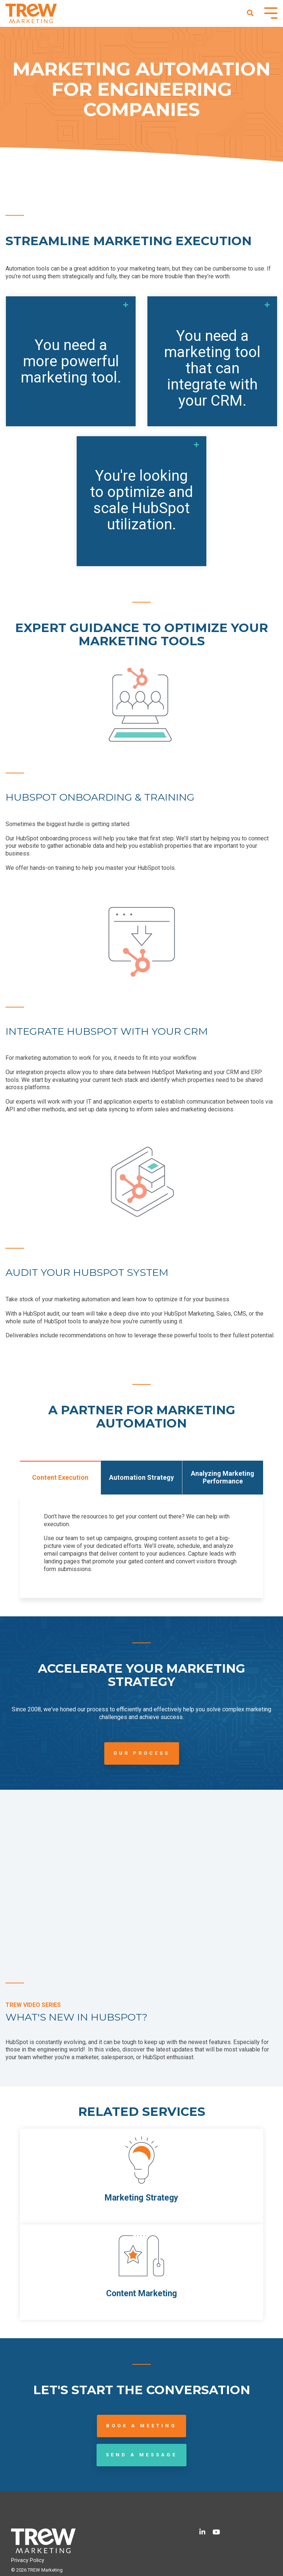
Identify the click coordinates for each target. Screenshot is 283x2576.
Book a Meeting (141, 2425)
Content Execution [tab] (60, 1477)
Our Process (141, 1753)
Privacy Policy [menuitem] (27, 2560)
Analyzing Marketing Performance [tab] (222, 1477)
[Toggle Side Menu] (270, 12)
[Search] (250, 13)
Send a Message (141, 2454)
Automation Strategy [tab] (141, 1477)
